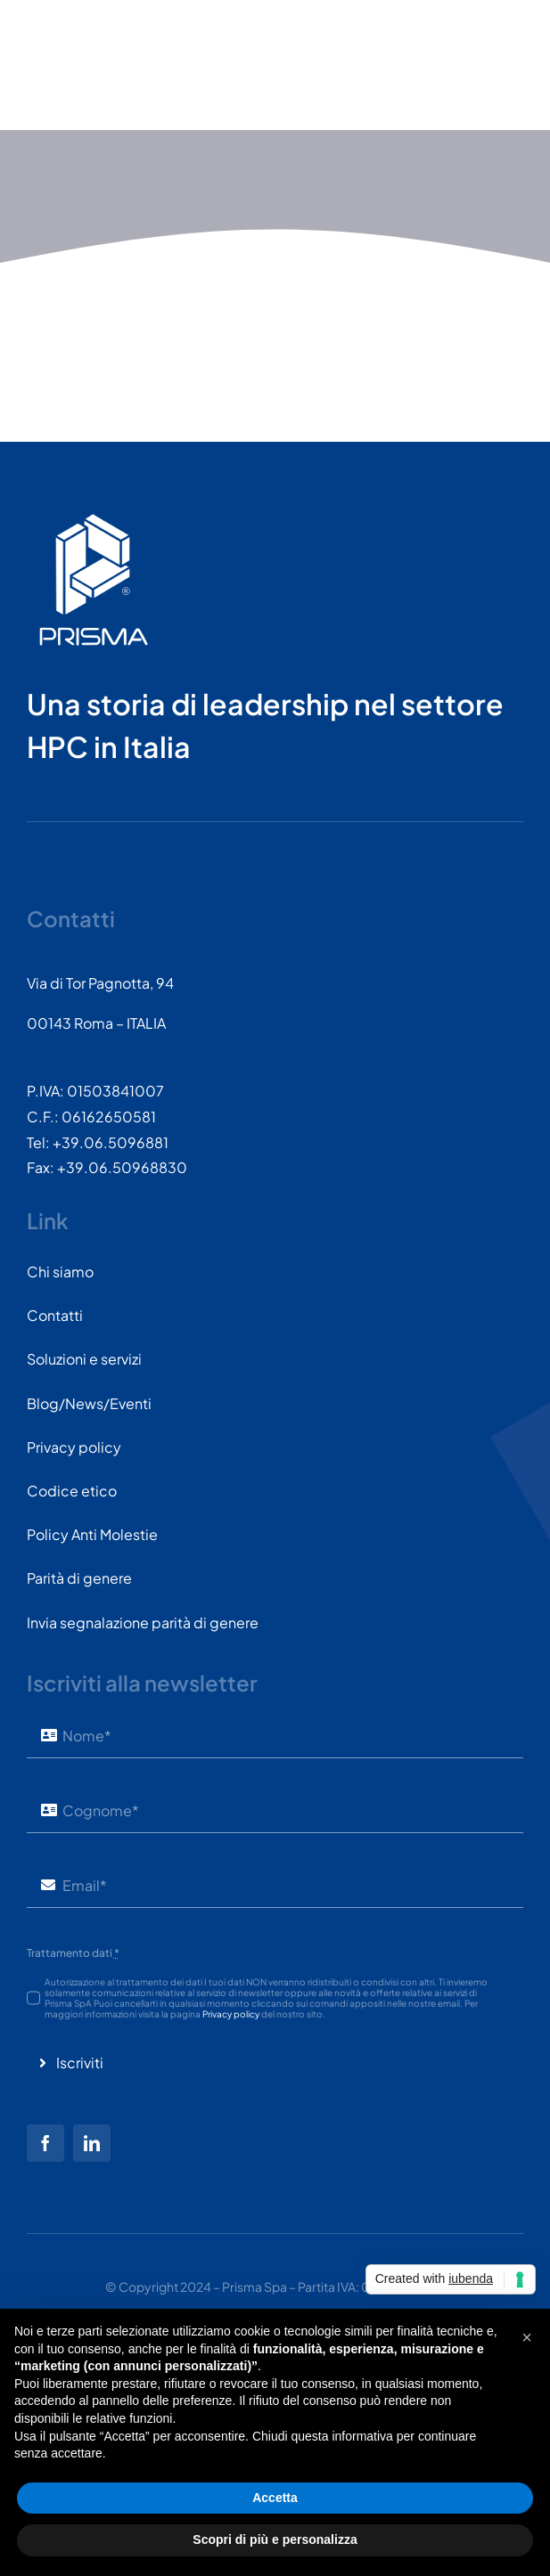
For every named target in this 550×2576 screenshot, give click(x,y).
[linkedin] (92, 2143)
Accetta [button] (275, 2497)
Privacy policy (230, 2014)
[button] (527, 2337)
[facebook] (45, 2143)
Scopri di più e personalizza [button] (275, 2539)
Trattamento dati (73, 1953)
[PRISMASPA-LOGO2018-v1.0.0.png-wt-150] (93, 520)
